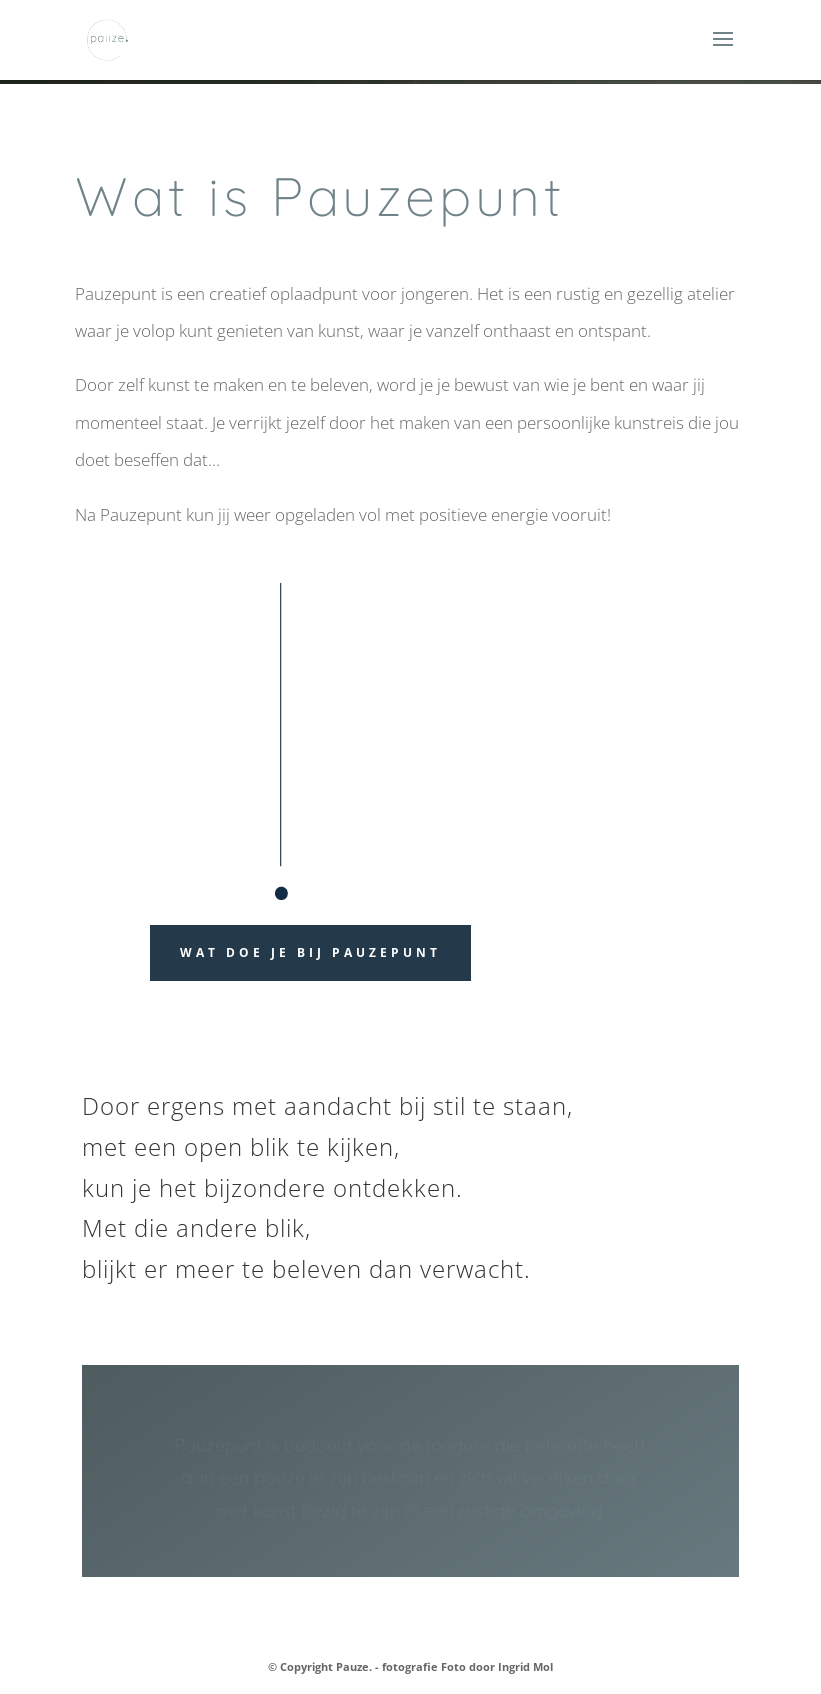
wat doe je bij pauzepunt (310, 952)
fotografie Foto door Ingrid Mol (467, 1666)
